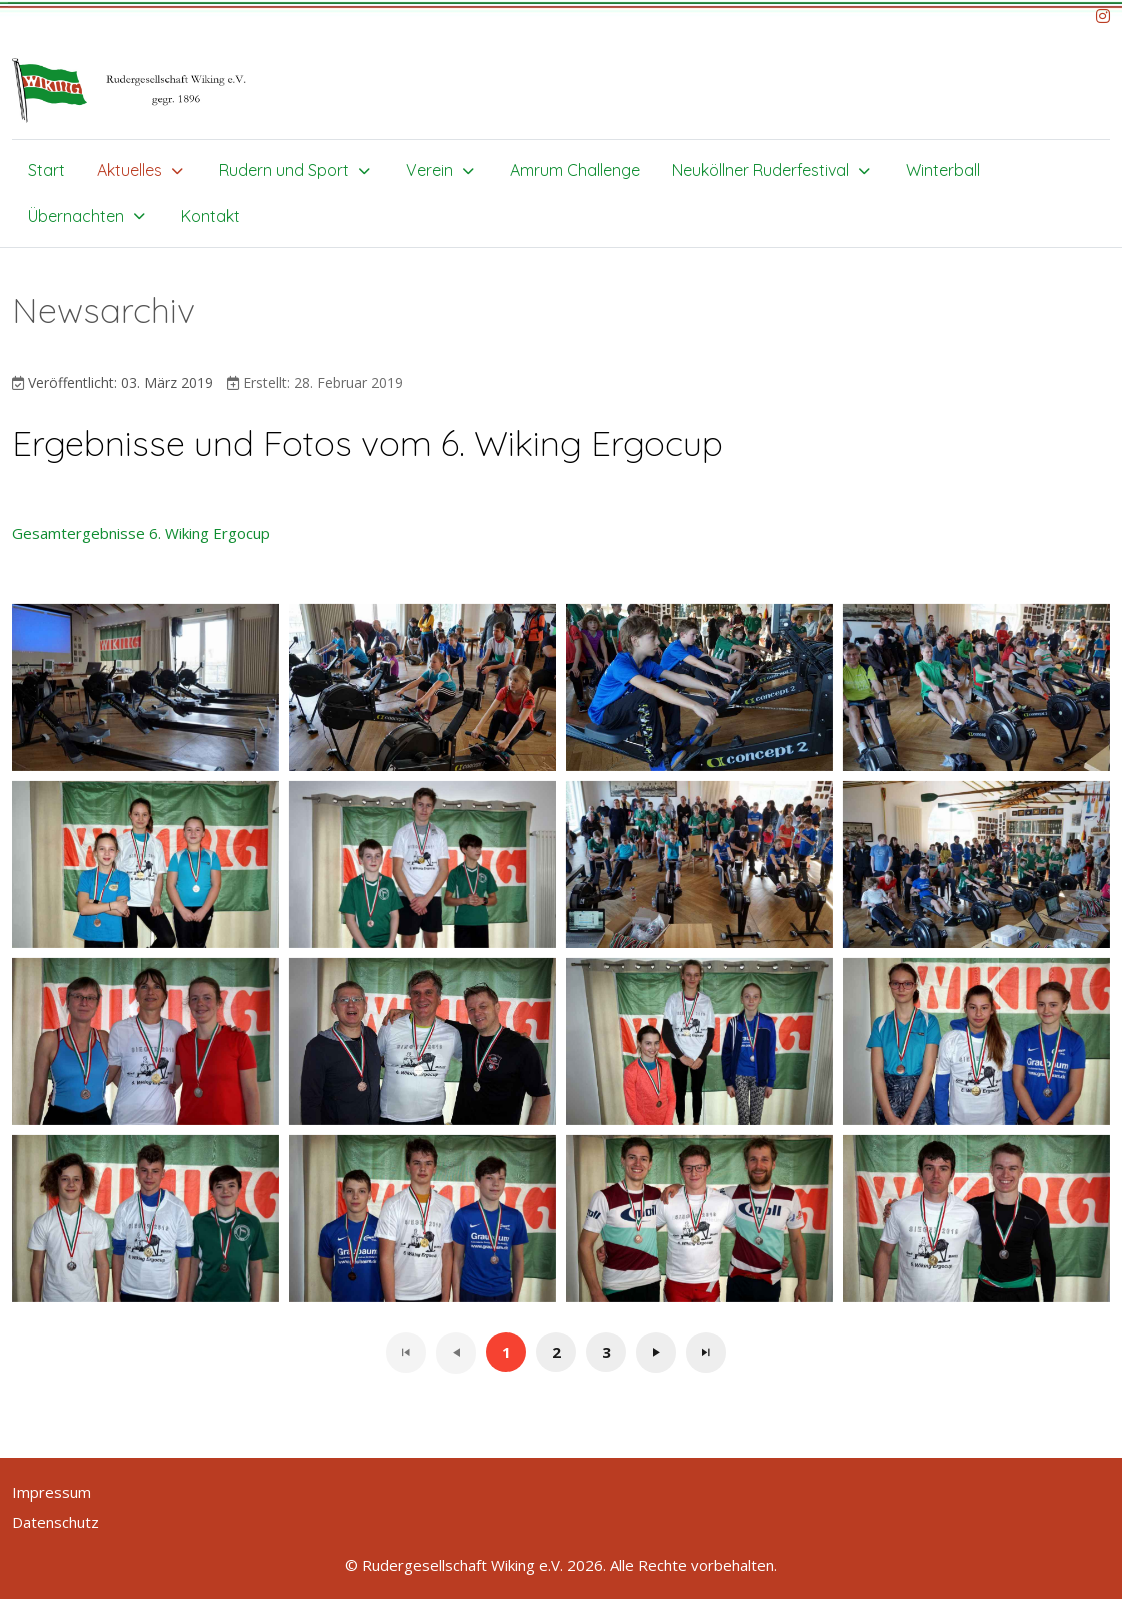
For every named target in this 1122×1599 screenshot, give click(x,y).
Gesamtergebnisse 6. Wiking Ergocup (141, 533)
